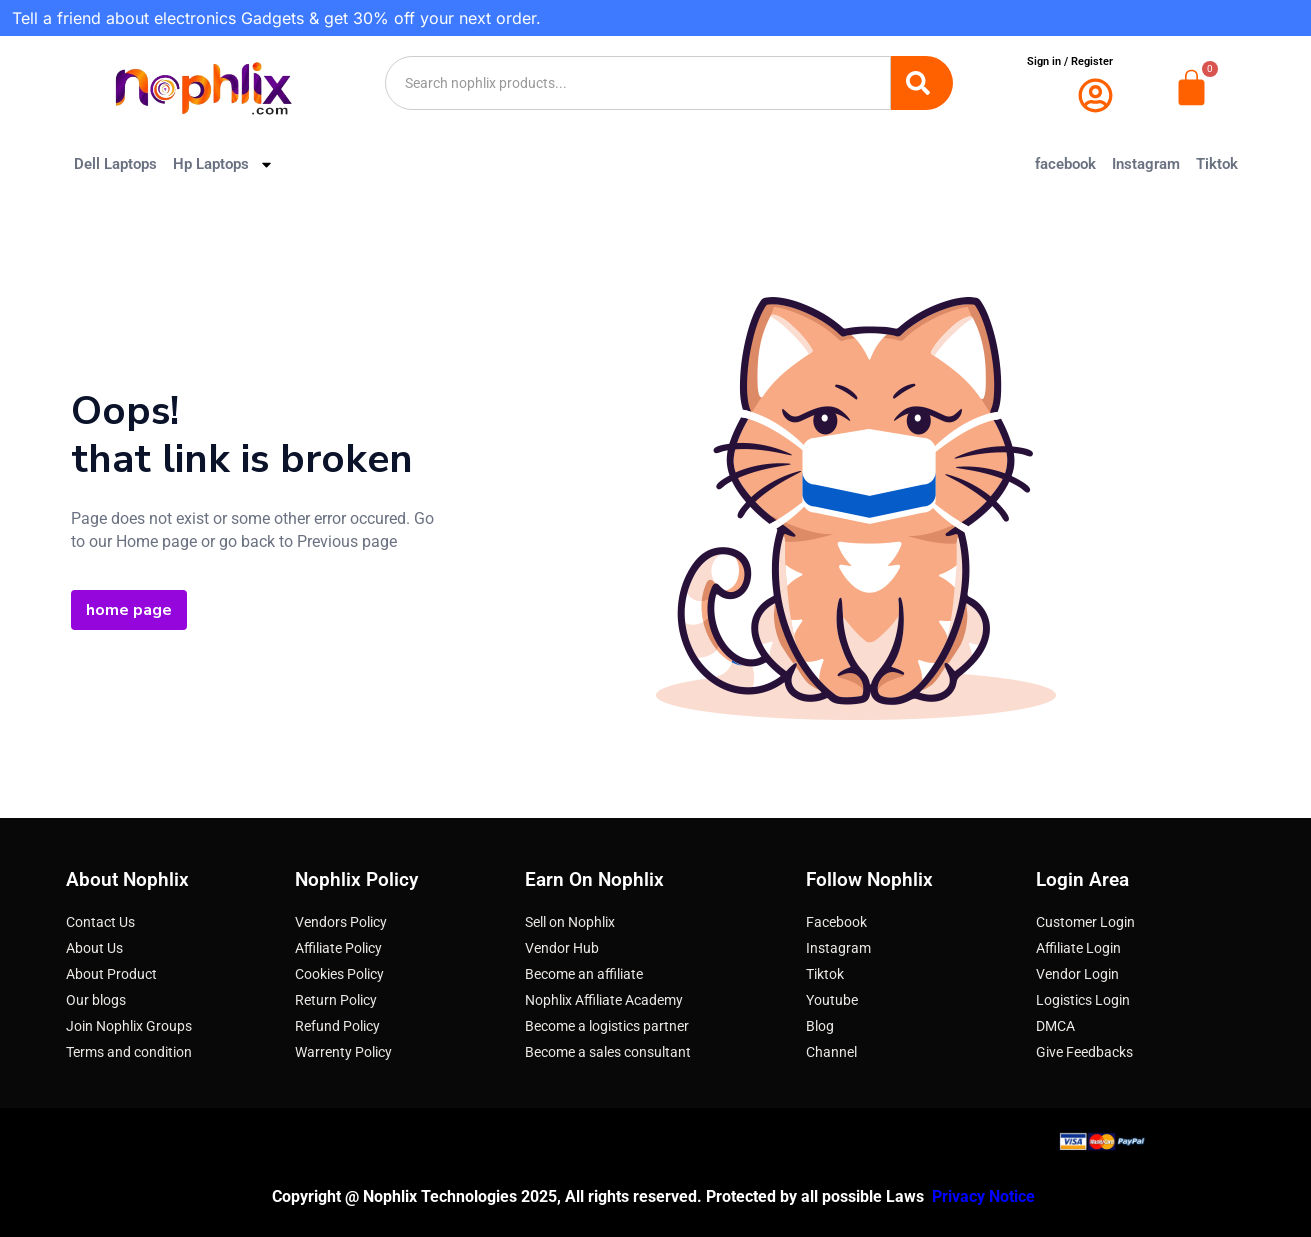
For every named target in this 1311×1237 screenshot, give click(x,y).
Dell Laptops (115, 164)
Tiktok (1217, 164)
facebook (1065, 164)
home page (129, 610)
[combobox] (638, 83)
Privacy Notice (985, 1196)
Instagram (1146, 164)
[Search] (922, 83)
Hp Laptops (223, 164)
